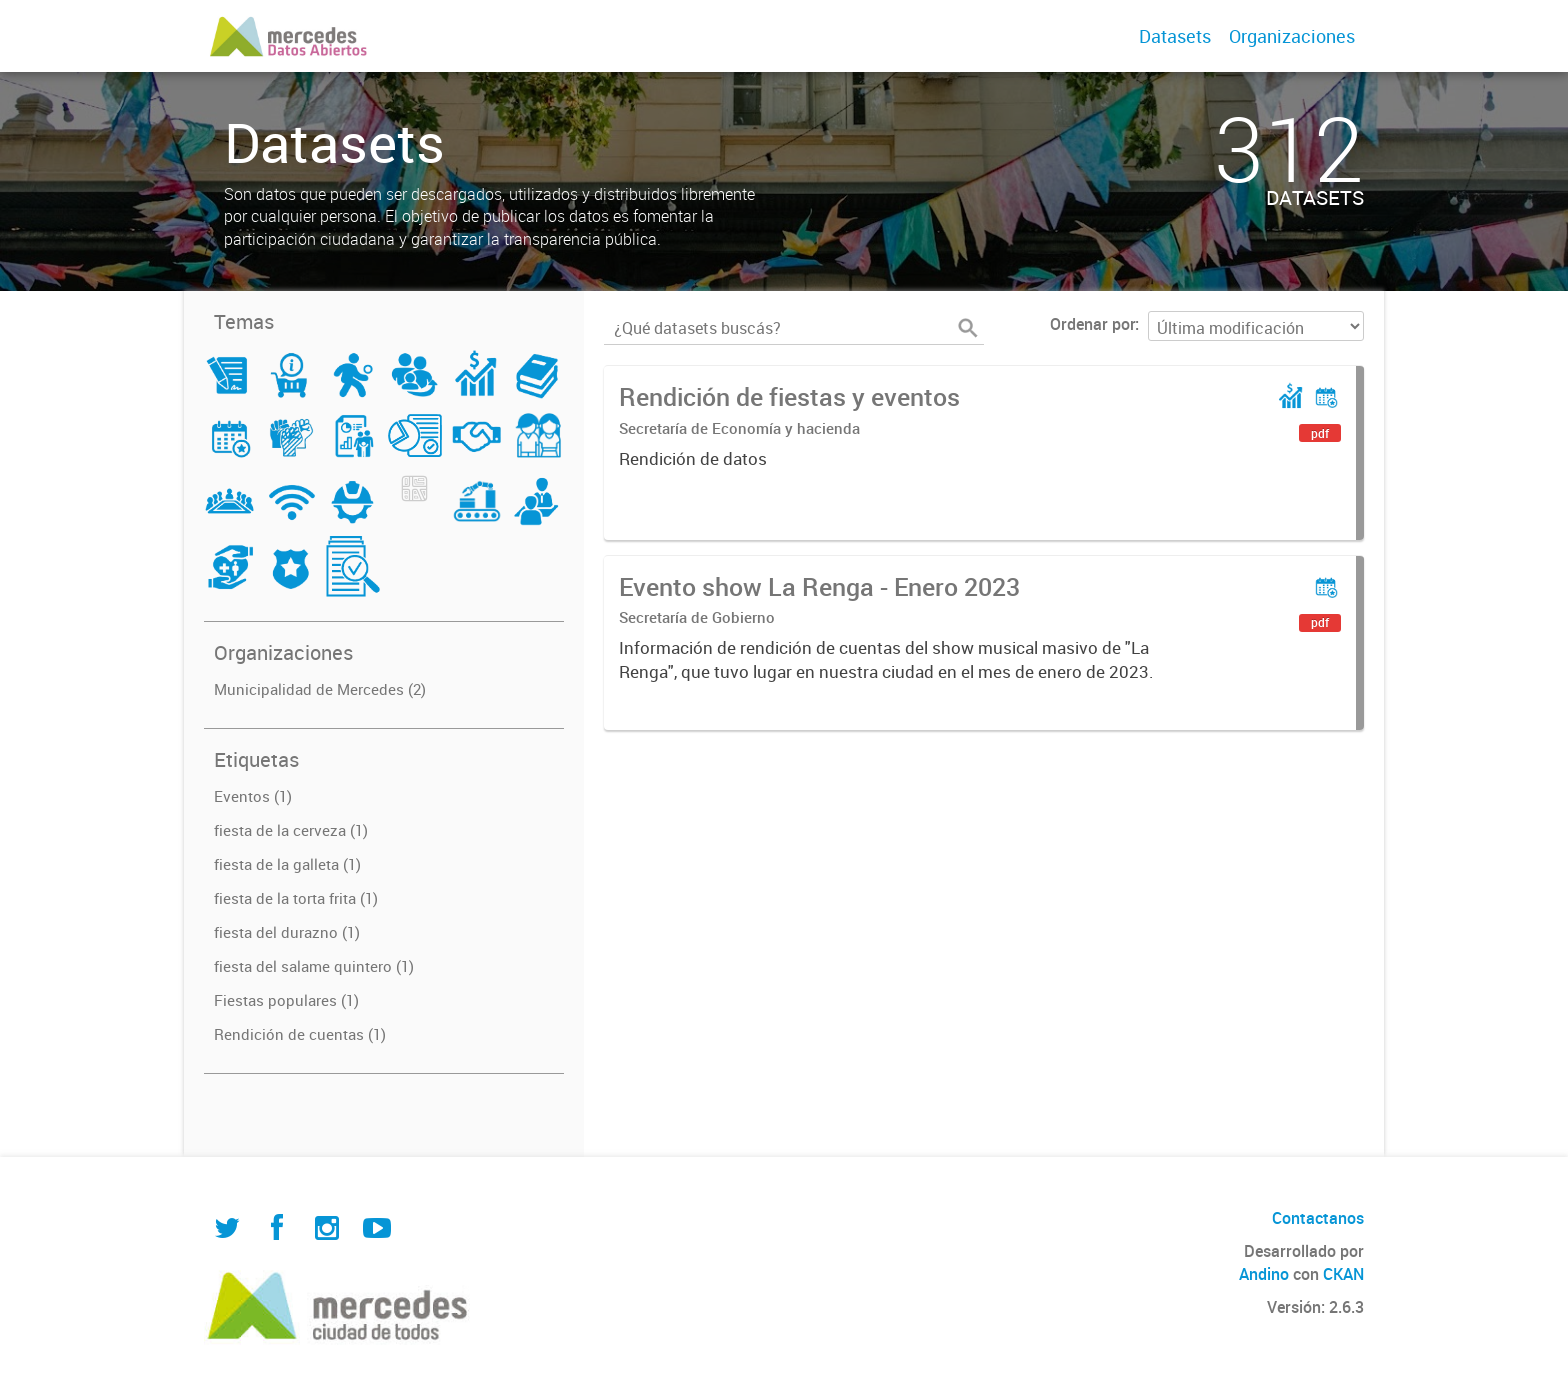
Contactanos (1318, 1218)
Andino (1264, 1274)
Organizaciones (1292, 36)
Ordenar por (1092, 324)
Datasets (1175, 36)
